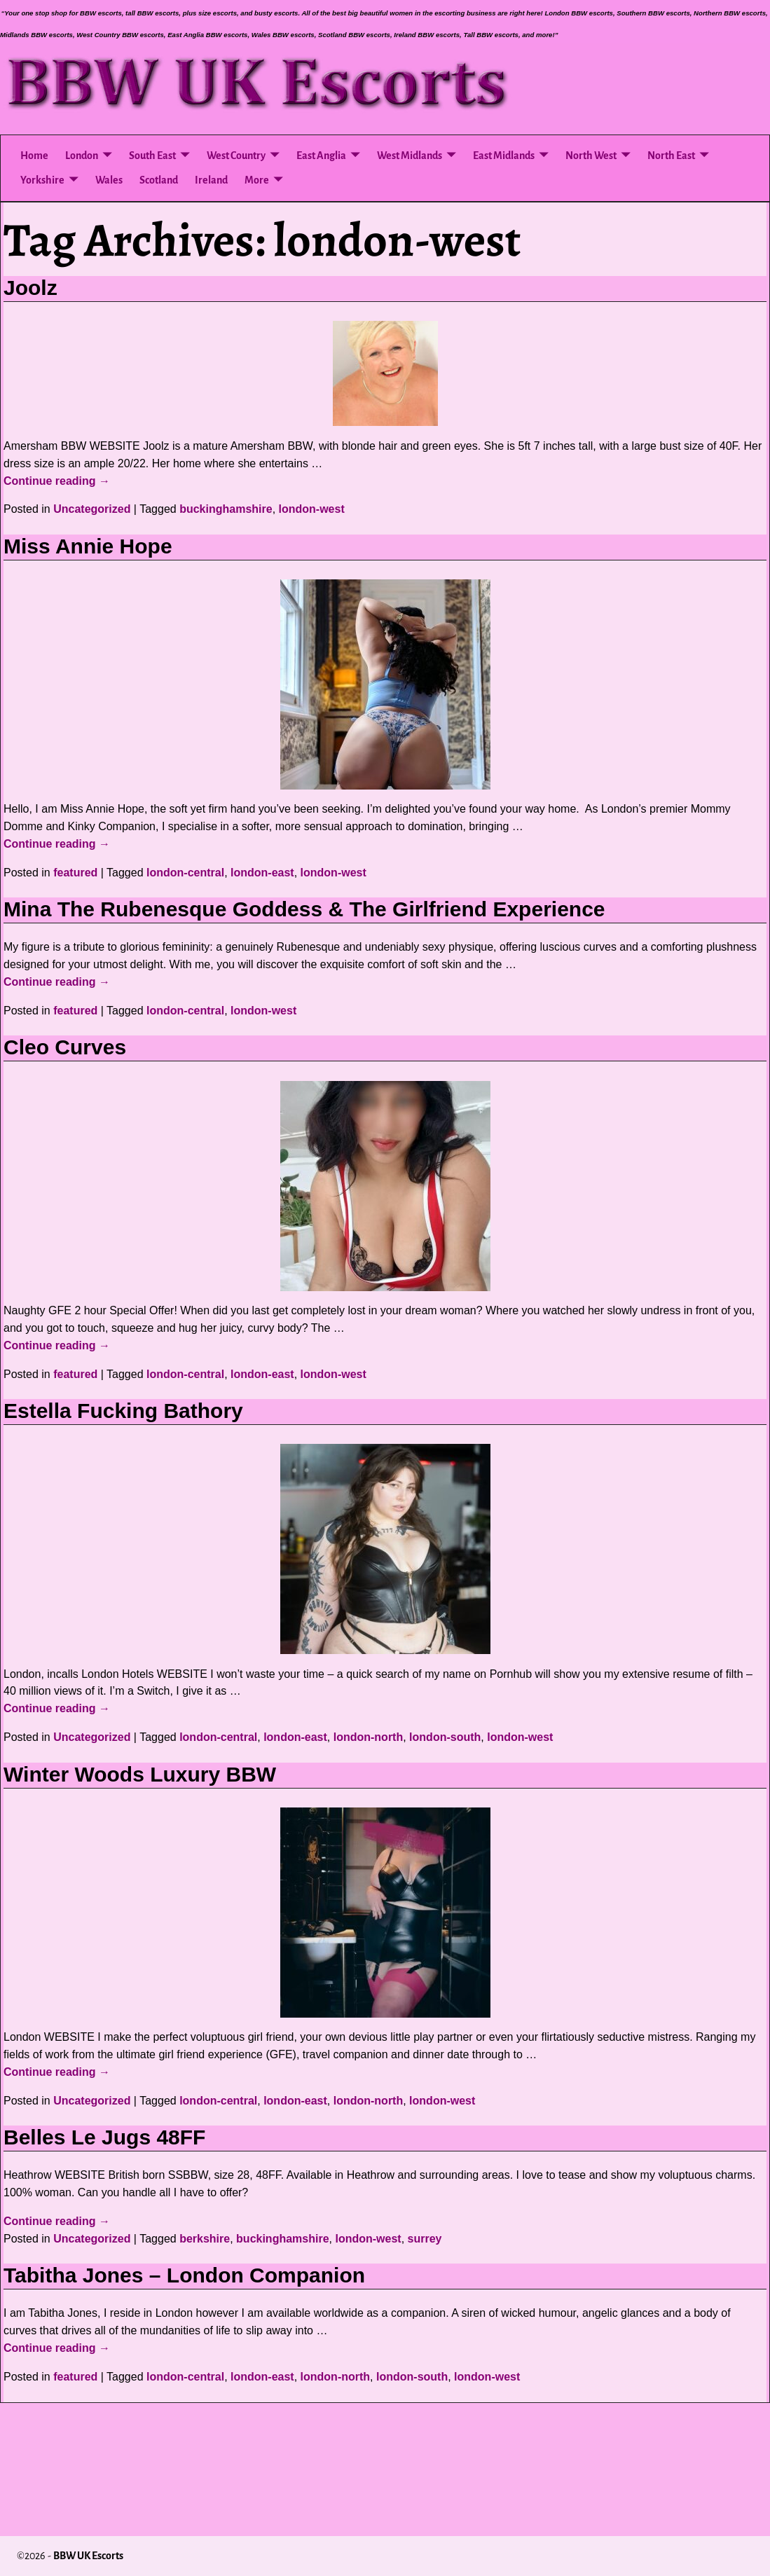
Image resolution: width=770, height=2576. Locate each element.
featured (75, 873)
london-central (185, 873)
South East (152, 155)
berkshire (204, 2239)
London (81, 155)
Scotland (158, 180)
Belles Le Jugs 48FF (104, 2137)
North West (591, 155)
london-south (445, 1737)
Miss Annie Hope (88, 546)
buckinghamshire (225, 509)
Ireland (211, 180)
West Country (236, 155)
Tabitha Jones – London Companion (184, 2275)
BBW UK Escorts (88, 2555)
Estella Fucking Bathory (123, 1410)
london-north (369, 1737)
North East (671, 155)
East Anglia (321, 155)
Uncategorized (91, 509)
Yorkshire (42, 180)
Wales (109, 180)
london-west (312, 509)
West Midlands (409, 155)
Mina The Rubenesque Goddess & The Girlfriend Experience (304, 909)
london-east (262, 873)
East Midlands (504, 155)
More (257, 180)
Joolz (30, 287)
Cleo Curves (65, 1047)
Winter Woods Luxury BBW (140, 1774)
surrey (425, 2239)
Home (34, 155)
